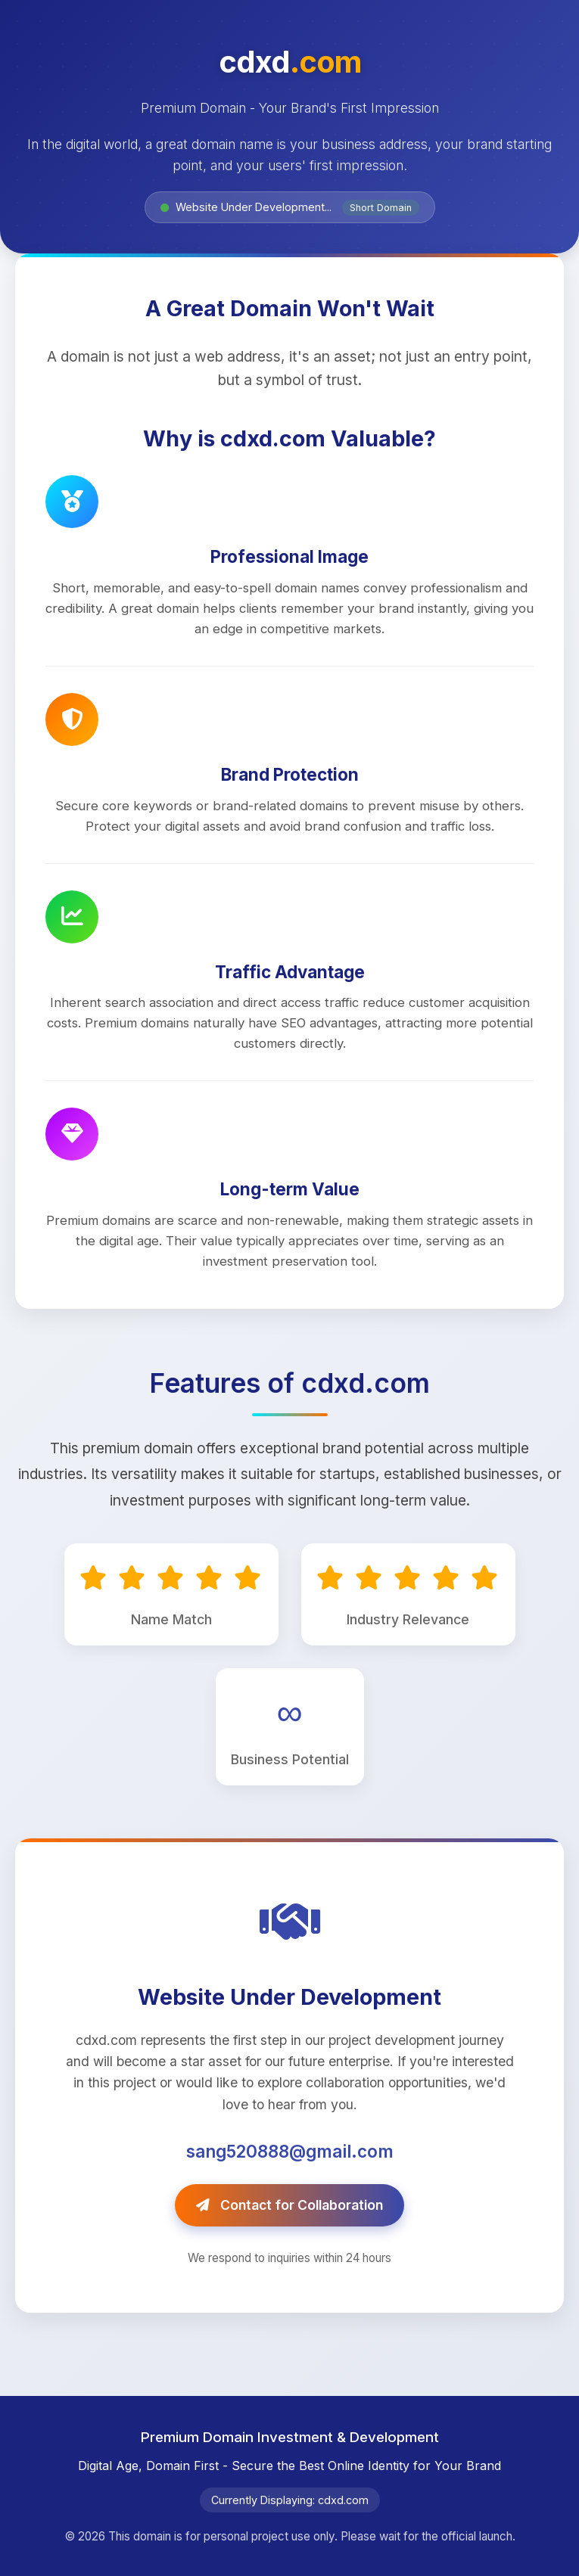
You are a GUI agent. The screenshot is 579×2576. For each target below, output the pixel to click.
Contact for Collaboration (289, 2205)
